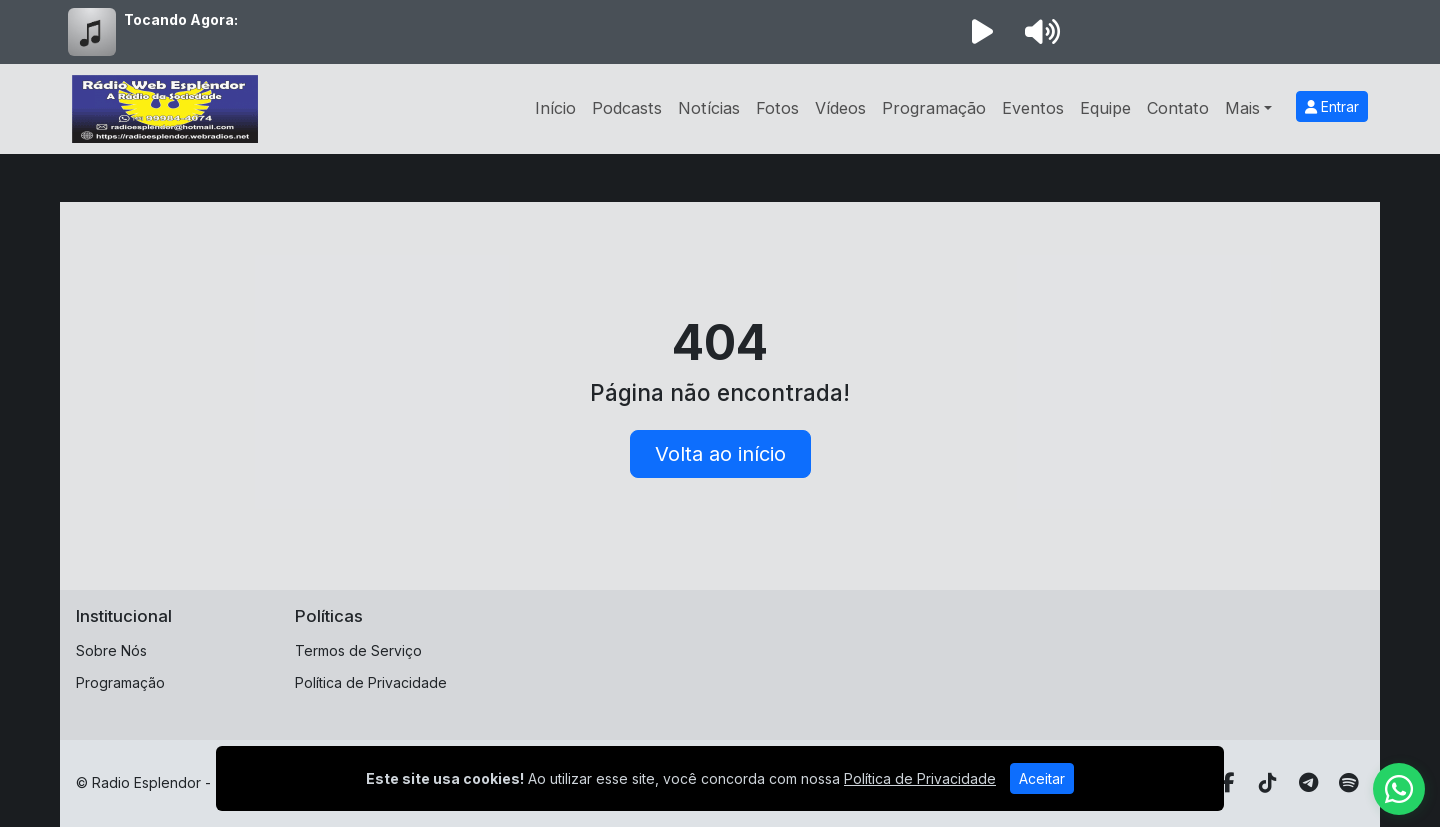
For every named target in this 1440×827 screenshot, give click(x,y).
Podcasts (627, 108)
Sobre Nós (111, 650)
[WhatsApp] (1399, 789)
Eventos (1033, 108)
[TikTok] (1268, 783)
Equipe (1105, 108)
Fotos (777, 108)
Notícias (709, 108)
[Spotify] (1348, 783)
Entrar (1332, 106)
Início (555, 108)
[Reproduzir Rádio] (982, 32)
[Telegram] (1308, 783)
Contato (1178, 108)
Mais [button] (1242, 108)
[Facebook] (1228, 783)
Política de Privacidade (371, 682)
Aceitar (1042, 778)
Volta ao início (720, 454)
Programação (934, 108)
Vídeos (840, 108)
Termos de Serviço (358, 650)
